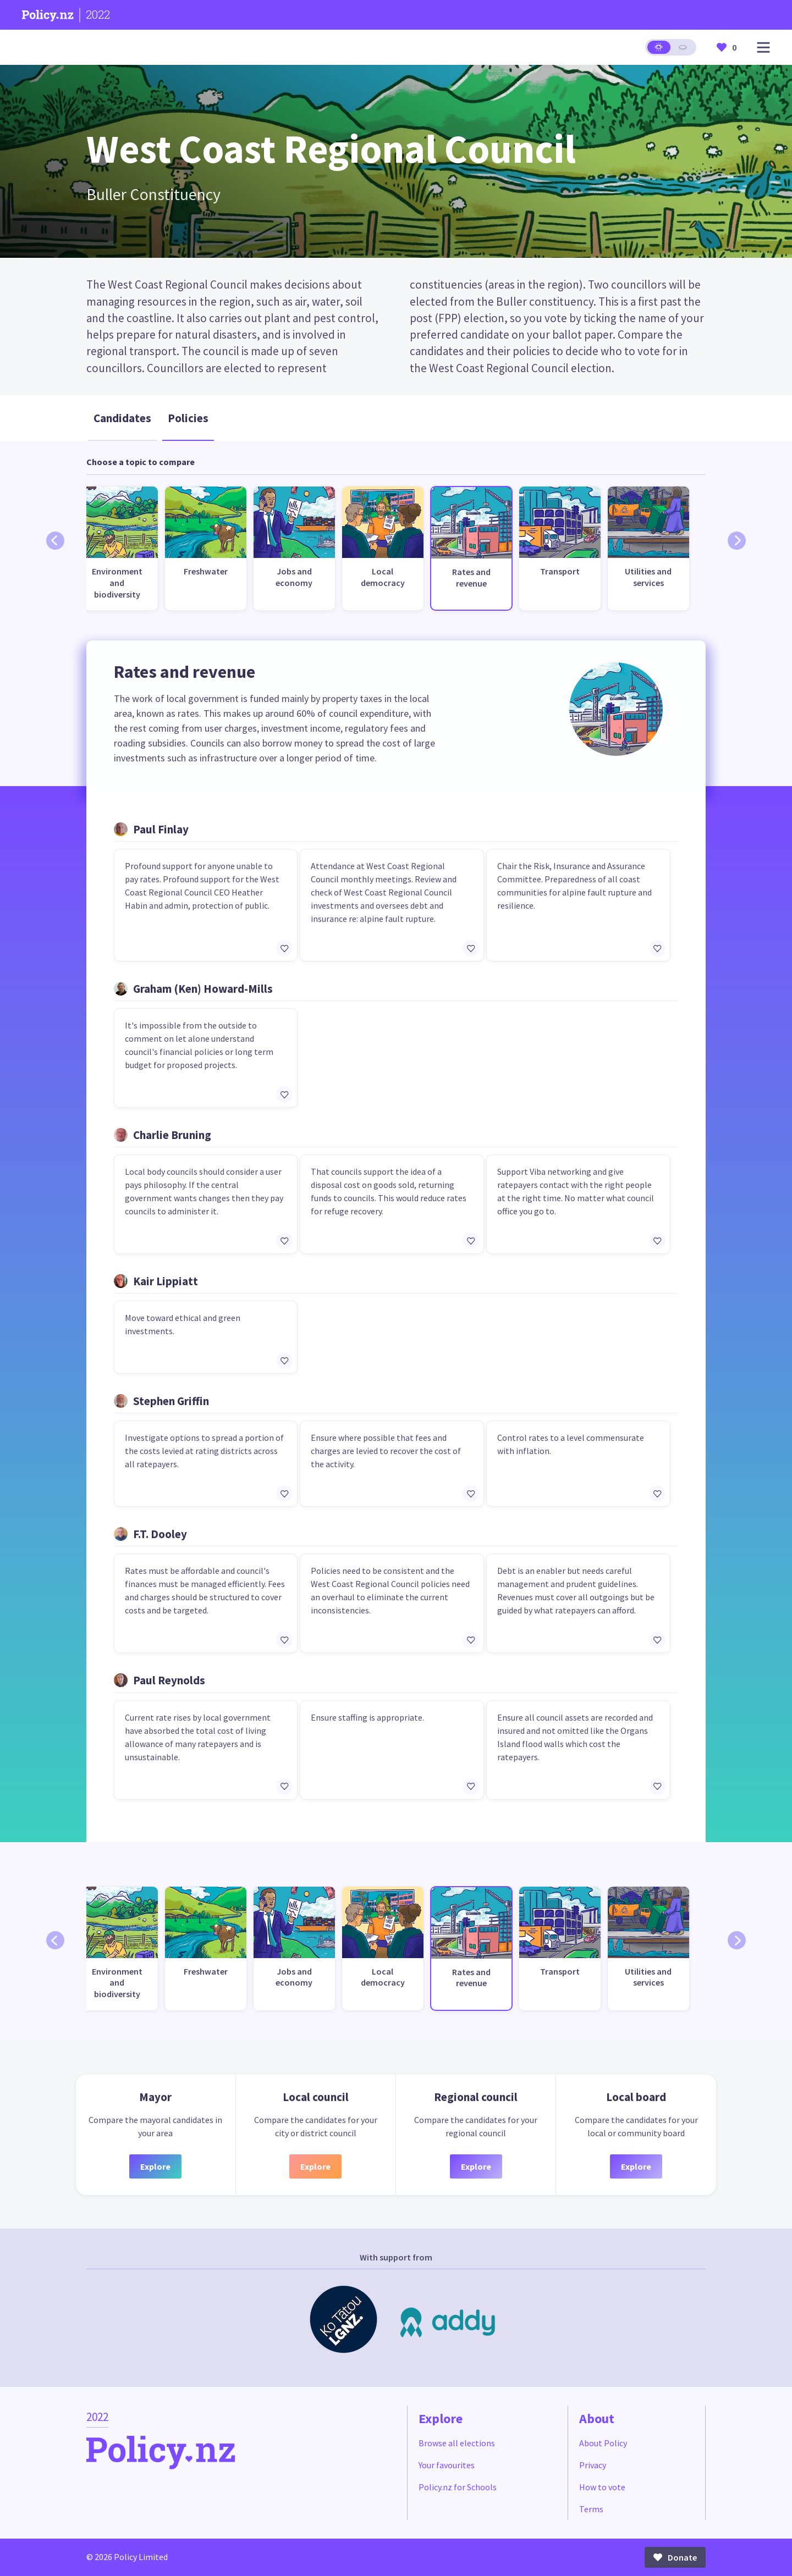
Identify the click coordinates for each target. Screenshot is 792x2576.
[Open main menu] (763, 47)
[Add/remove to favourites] (284, 948)
